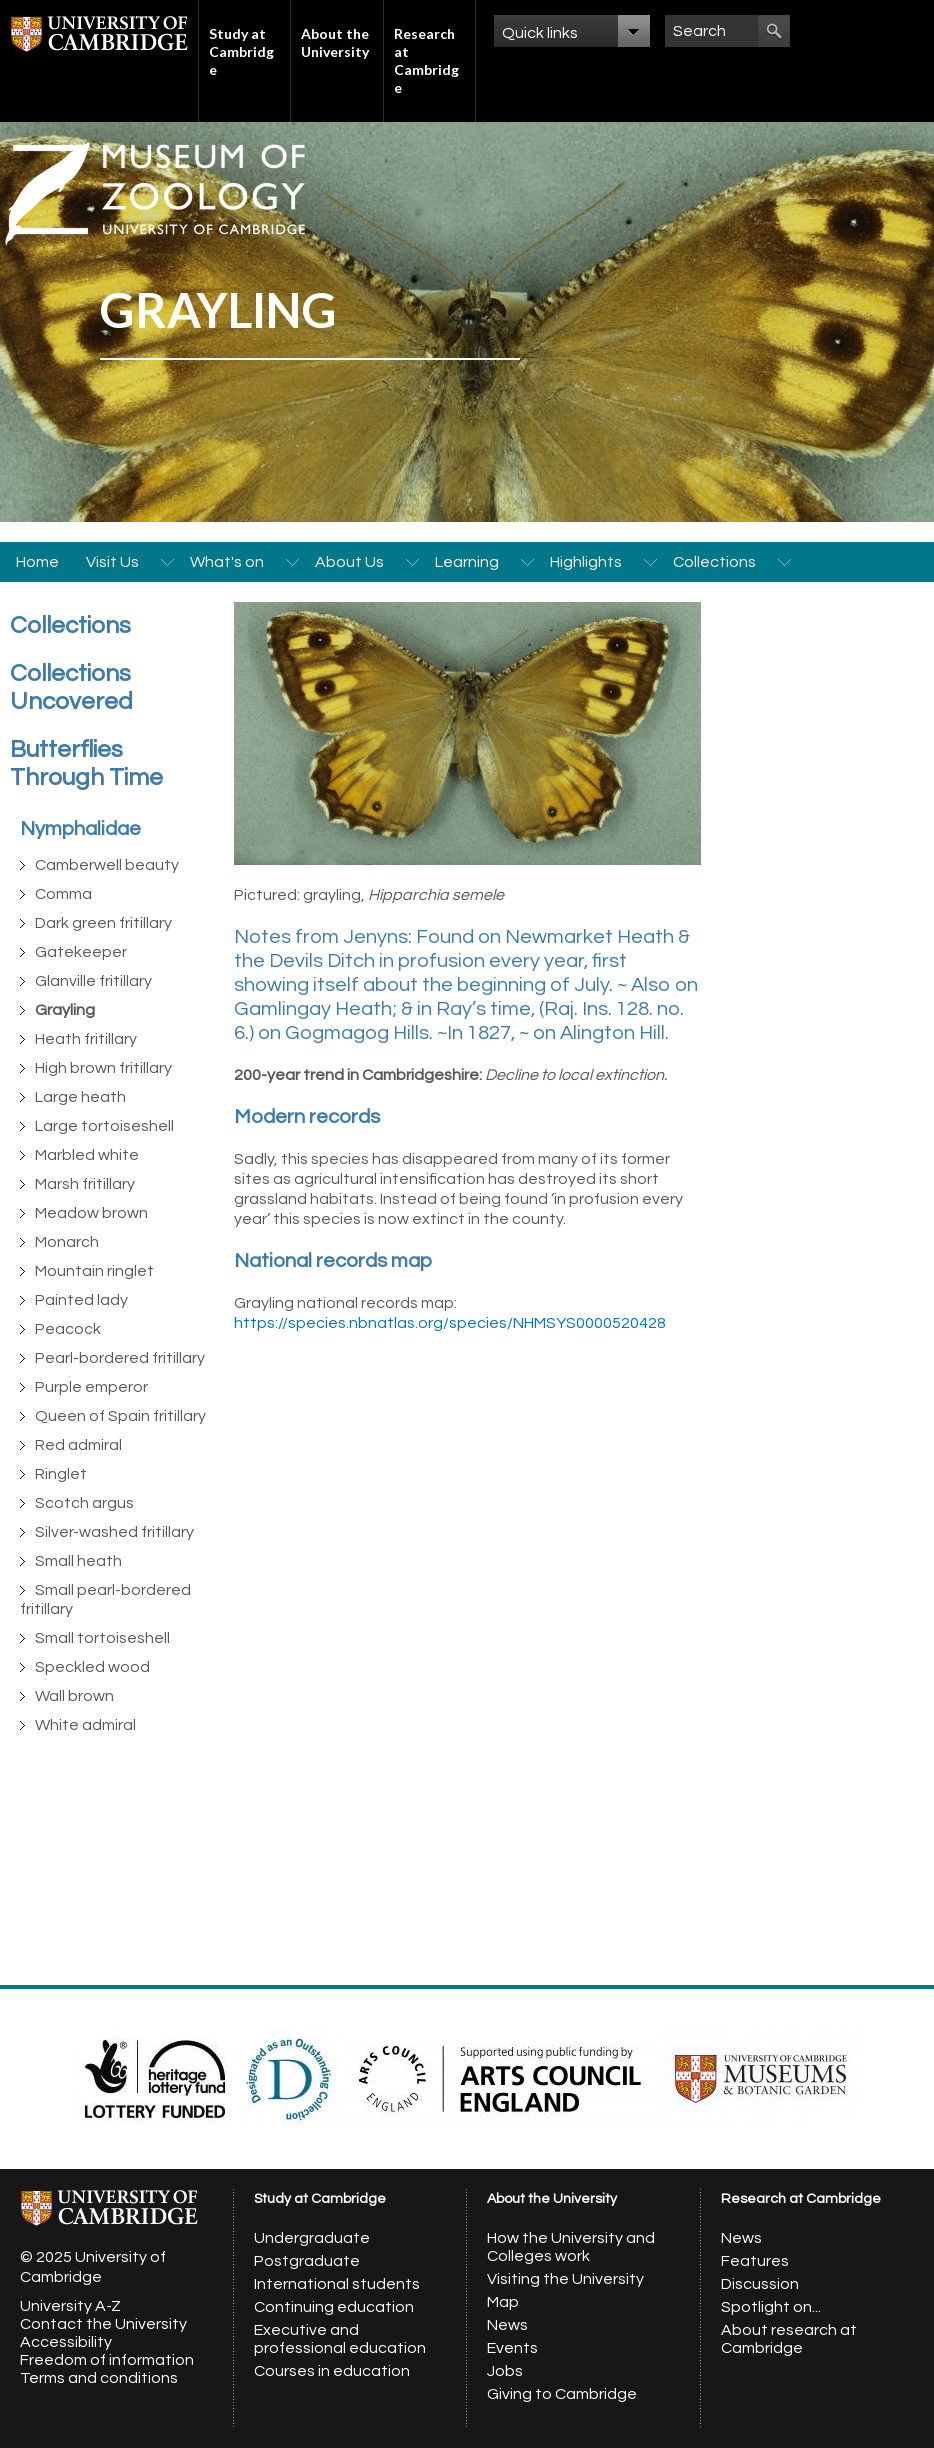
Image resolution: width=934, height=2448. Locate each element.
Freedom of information (107, 2360)
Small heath (78, 1561)
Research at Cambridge (426, 60)
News (507, 2325)
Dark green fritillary (103, 923)
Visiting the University (565, 2279)
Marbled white (87, 1155)
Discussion (760, 2284)
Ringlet (61, 1474)
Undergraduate (312, 2238)
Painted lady (81, 1300)
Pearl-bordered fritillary (120, 1358)
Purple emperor (91, 1387)
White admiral (85, 1725)
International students (337, 2284)
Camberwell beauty (107, 865)
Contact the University (103, 2324)
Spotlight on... (771, 2307)
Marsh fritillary (85, 1184)
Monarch (67, 1242)
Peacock (68, 1329)
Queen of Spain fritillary (120, 1416)
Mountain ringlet (94, 1271)
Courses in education (332, 2371)
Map (503, 2302)
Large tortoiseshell (104, 1126)
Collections (714, 562)
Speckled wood (92, 1667)
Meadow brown (91, 1213)
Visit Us (112, 562)
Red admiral (78, 1445)
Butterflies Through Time (86, 763)
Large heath (80, 1097)
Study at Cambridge (241, 51)
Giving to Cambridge (562, 2394)
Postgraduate (307, 2261)
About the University (335, 42)
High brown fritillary (103, 1068)
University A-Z (70, 2306)
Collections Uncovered (71, 687)
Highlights (586, 562)
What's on (227, 562)
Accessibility (66, 2342)
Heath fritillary (86, 1039)
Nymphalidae (80, 829)
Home (37, 562)
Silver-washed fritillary (114, 1532)
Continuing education (334, 2307)
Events (512, 2348)
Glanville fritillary (93, 981)
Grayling (65, 1010)
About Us (349, 562)
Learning (467, 562)
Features (755, 2261)
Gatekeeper (81, 952)
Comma (63, 894)
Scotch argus (84, 1503)
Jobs (505, 2371)
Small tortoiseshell (102, 1638)
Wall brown (74, 1696)
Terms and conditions (99, 2378)
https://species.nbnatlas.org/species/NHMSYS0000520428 (450, 1323)
